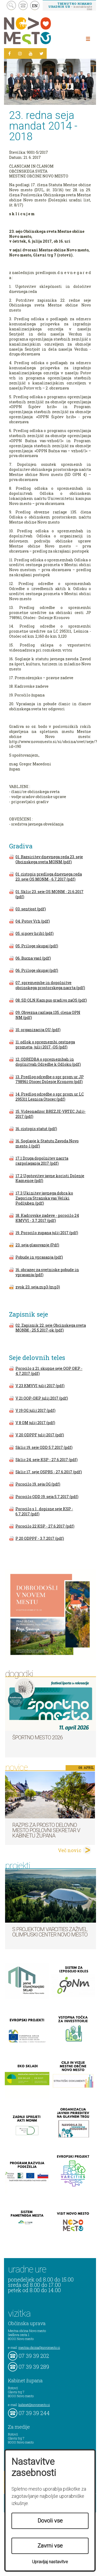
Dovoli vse (50, 2520)
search (11, 5)
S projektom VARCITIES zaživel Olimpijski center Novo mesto (49, 1932)
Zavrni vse (50, 2545)
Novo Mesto (40, 30)
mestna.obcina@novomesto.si (39, 2347)
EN (35, 5)
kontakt (23, 5)
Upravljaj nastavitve (50, 2561)
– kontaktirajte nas (70, 6)
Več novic (69, 1850)
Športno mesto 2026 (37, 1737)
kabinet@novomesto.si (34, 2405)
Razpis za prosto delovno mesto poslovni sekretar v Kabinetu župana (46, 1830)
